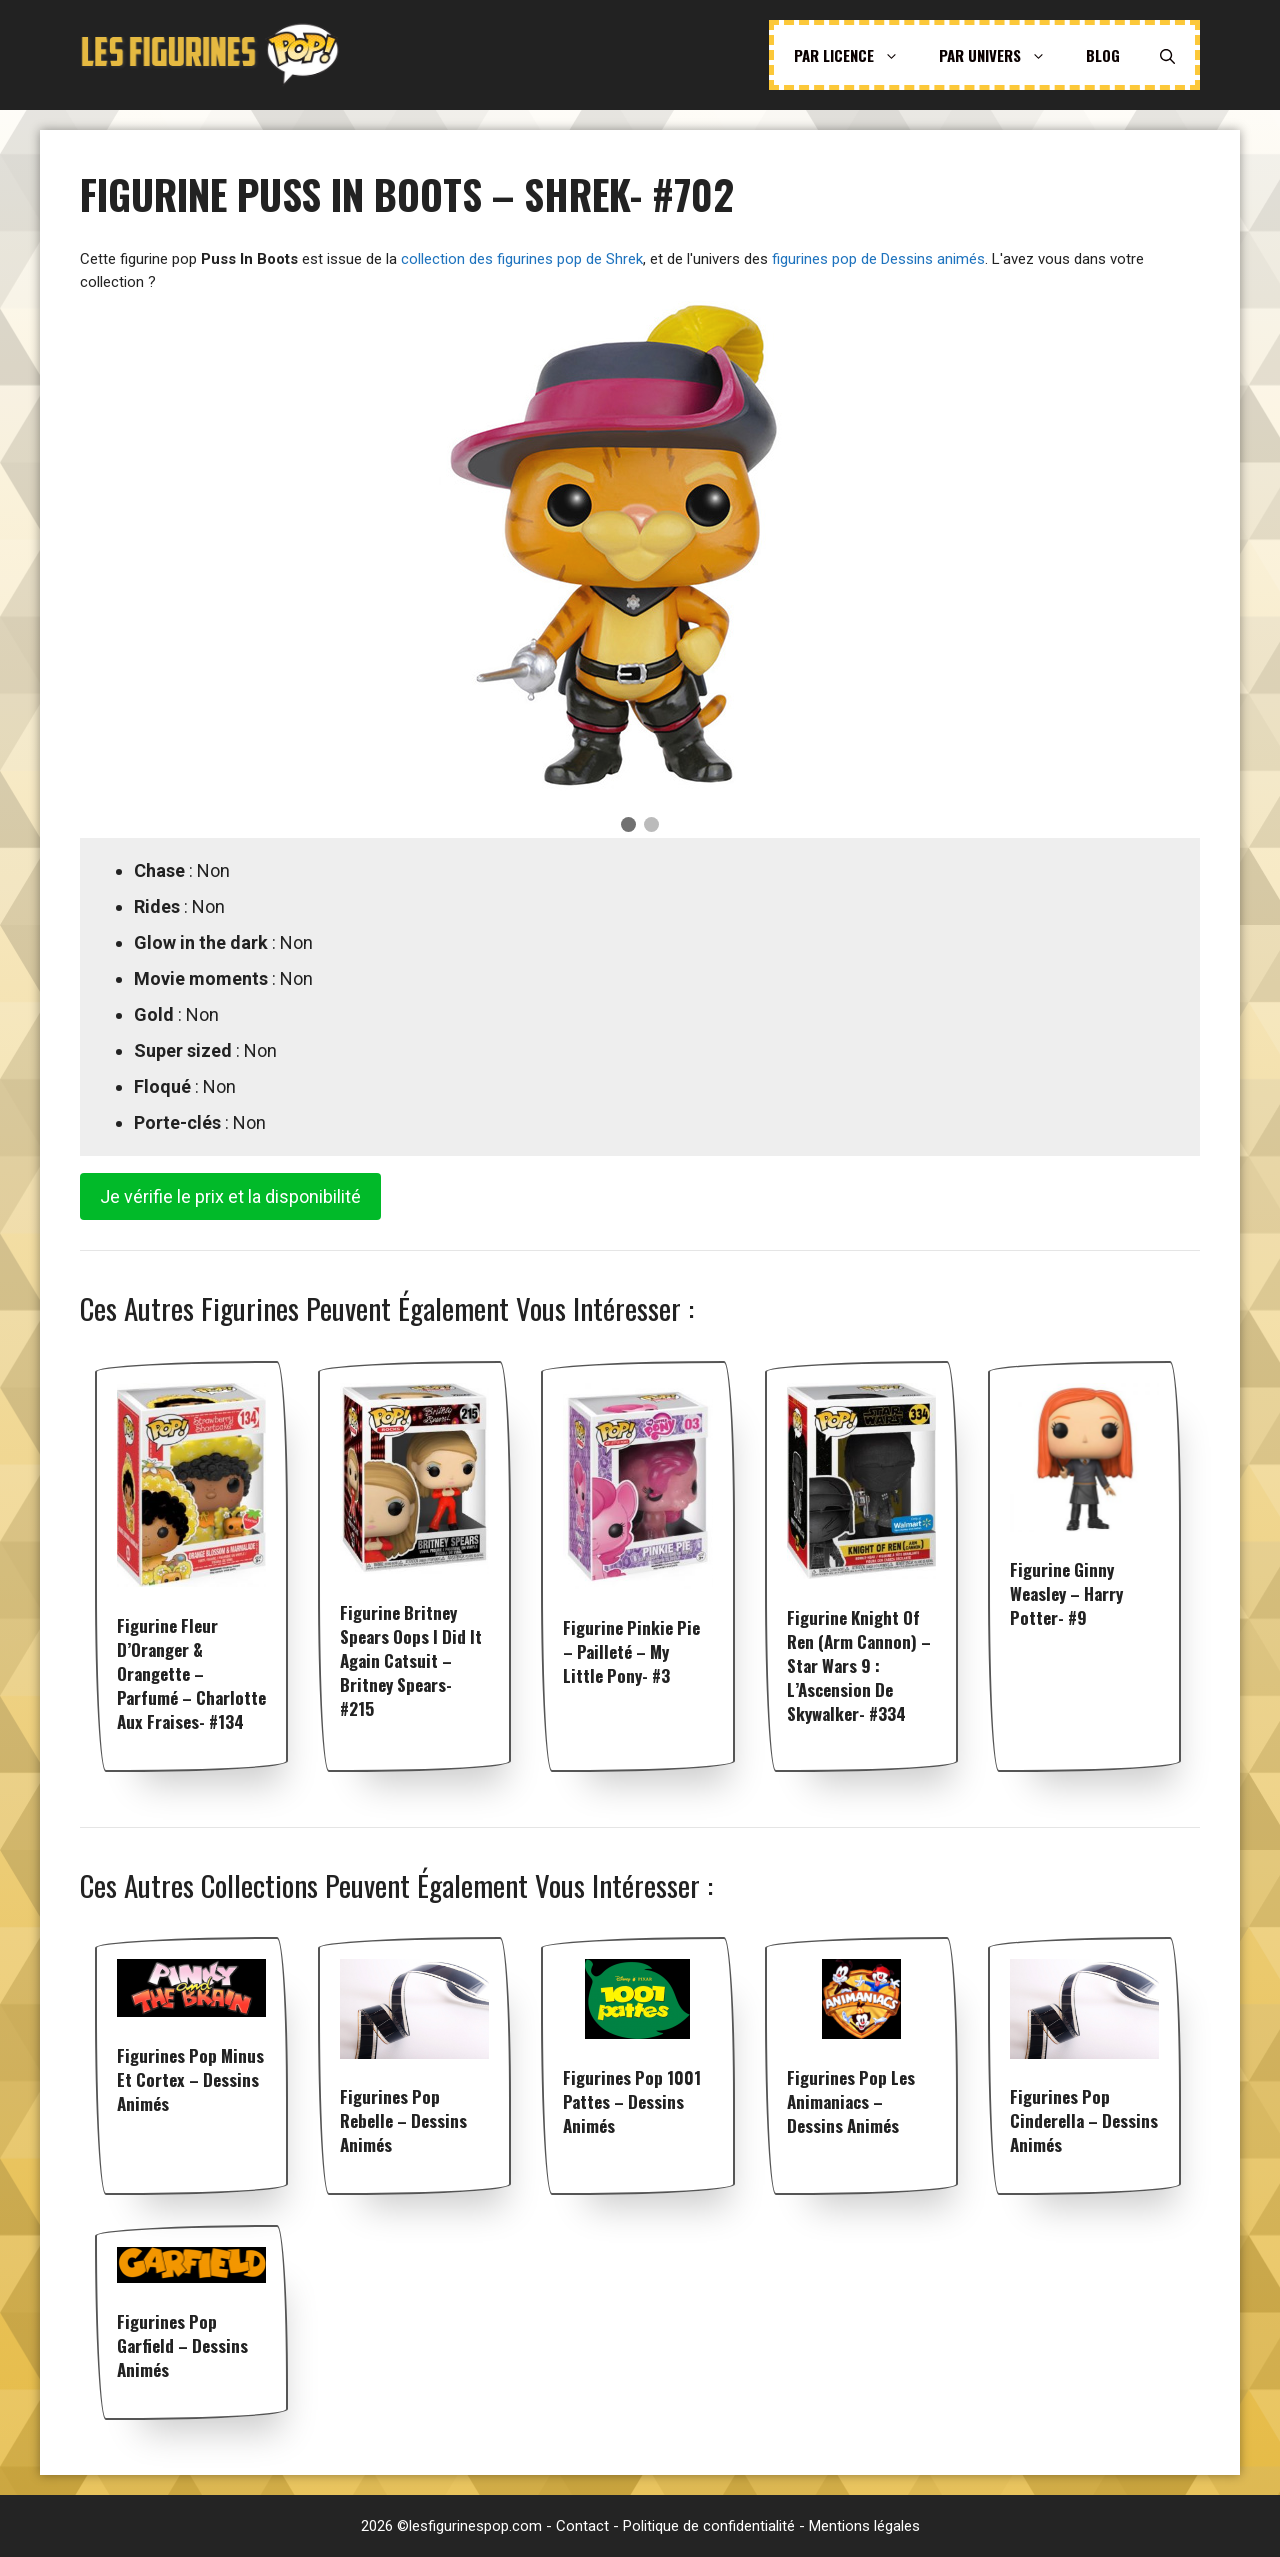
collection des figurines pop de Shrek (522, 259)
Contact (582, 2526)
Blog (1103, 55)
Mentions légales (864, 2526)
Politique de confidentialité (709, 2526)
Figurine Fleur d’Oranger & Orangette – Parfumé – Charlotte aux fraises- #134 (191, 1673)
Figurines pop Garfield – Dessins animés (182, 2345)
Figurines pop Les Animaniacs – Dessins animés (851, 2101)
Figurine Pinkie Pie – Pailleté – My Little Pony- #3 (631, 1651)
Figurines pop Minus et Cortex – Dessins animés (190, 2079)
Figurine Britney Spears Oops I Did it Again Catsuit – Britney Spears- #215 (411, 1660)
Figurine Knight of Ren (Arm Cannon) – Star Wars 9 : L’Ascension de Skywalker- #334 (859, 1665)
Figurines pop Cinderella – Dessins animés (1084, 2120)
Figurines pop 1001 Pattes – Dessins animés (632, 2101)
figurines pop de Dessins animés (878, 259)
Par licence (856, 55)
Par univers (1002, 55)
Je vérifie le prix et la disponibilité (230, 1196)
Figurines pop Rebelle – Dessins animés (403, 2120)
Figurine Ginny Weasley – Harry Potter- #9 (1066, 1593)
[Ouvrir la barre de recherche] (1167, 55)
